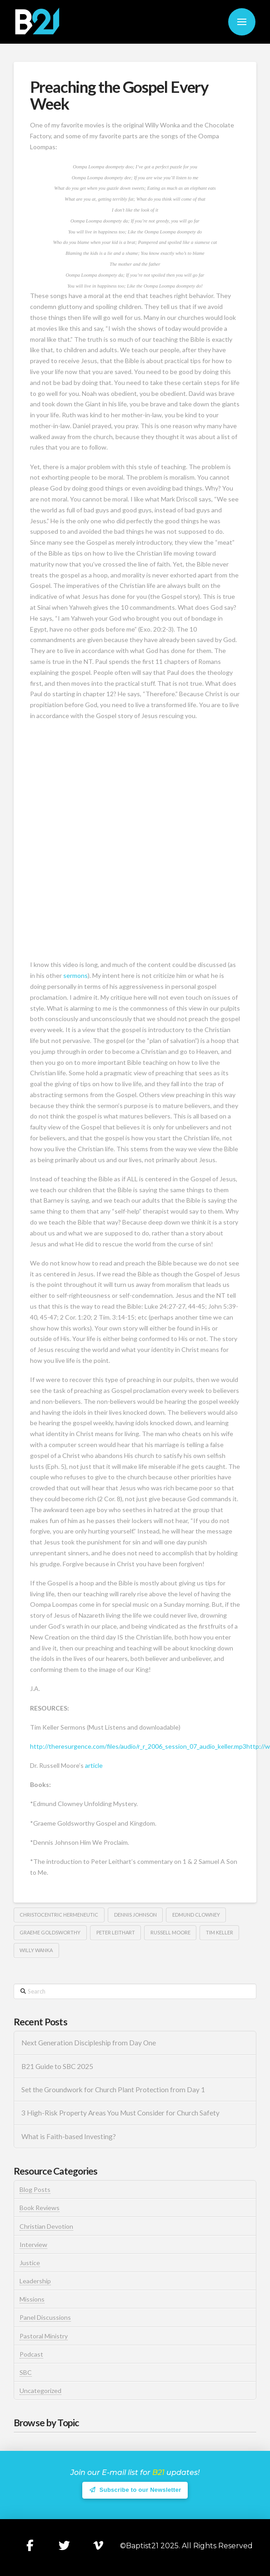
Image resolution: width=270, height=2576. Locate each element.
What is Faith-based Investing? (68, 2136)
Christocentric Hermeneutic (59, 1915)
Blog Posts (35, 2189)
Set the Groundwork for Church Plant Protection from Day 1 (113, 2089)
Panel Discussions (45, 2317)
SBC (26, 2372)
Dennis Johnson (135, 1915)
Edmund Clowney (196, 1915)
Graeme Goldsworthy (50, 1932)
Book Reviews (40, 2208)
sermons (75, 975)
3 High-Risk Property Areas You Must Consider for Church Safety (121, 2113)
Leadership (35, 2281)
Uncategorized (40, 2390)
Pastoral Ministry (44, 2336)
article (94, 1765)
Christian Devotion (46, 2226)
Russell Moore (170, 1932)
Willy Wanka (36, 1950)
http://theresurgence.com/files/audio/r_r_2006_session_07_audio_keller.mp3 (138, 1746)
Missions (32, 2299)
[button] (241, 21)
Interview (33, 2244)
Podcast (31, 2354)
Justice (30, 2263)
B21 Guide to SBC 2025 (57, 2066)
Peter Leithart (115, 1932)
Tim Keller (219, 1932)
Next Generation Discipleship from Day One (88, 2043)
